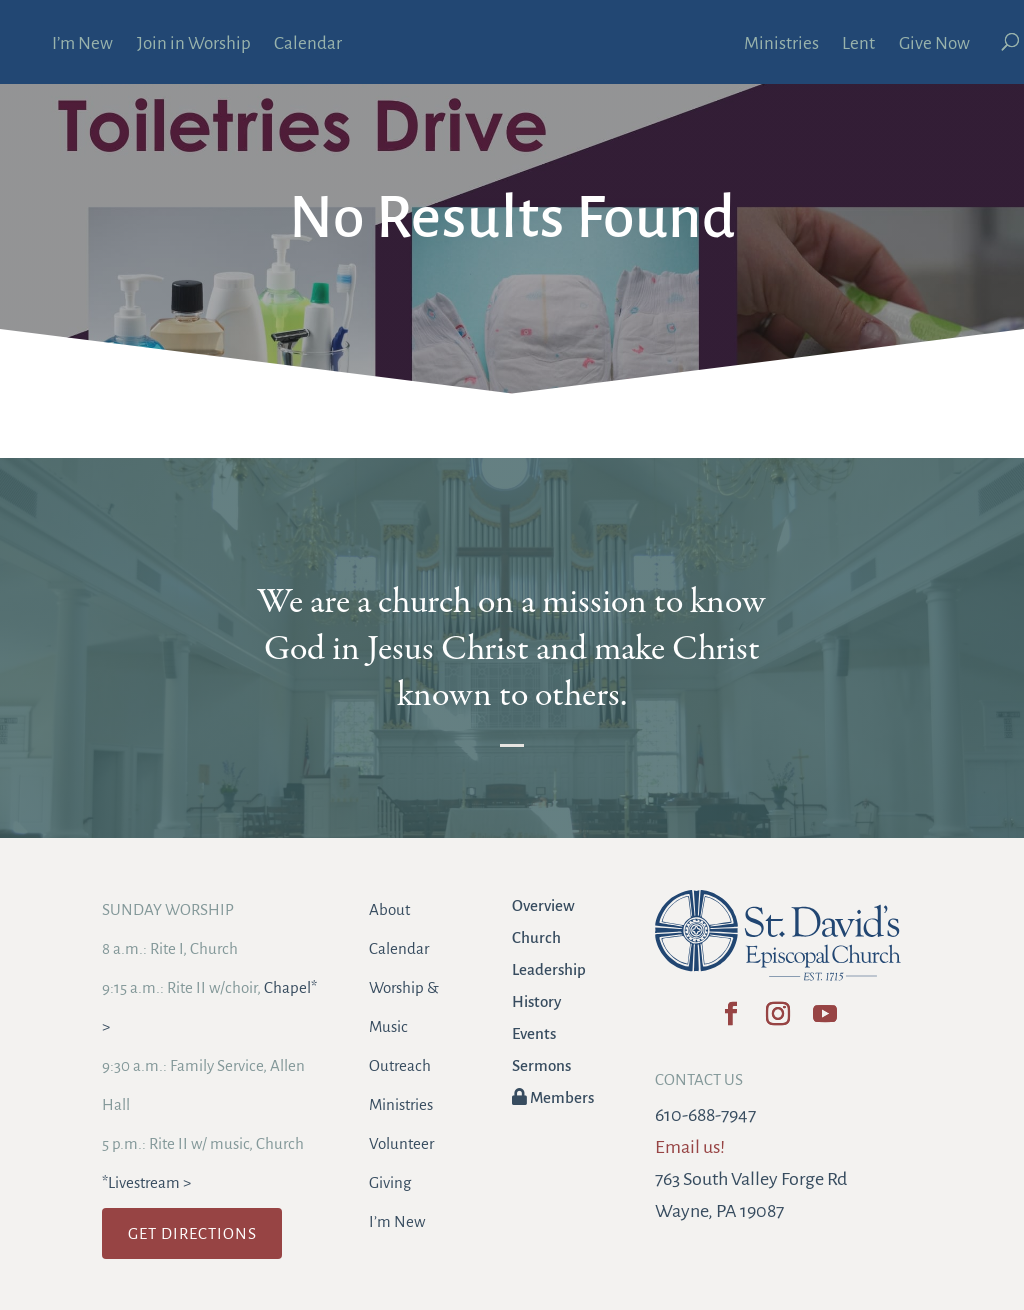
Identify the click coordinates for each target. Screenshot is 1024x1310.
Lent (858, 45)
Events (534, 1033)
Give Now (934, 45)
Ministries (781, 45)
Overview (543, 905)
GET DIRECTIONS (192, 1233)
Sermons (541, 1065)
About (389, 909)
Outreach (400, 1065)
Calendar (308, 45)
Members (553, 1097)
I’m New (82, 45)
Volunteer (401, 1143)
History (536, 1001)
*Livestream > (146, 1182)
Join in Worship (194, 45)
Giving (390, 1182)
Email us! (690, 1147)
